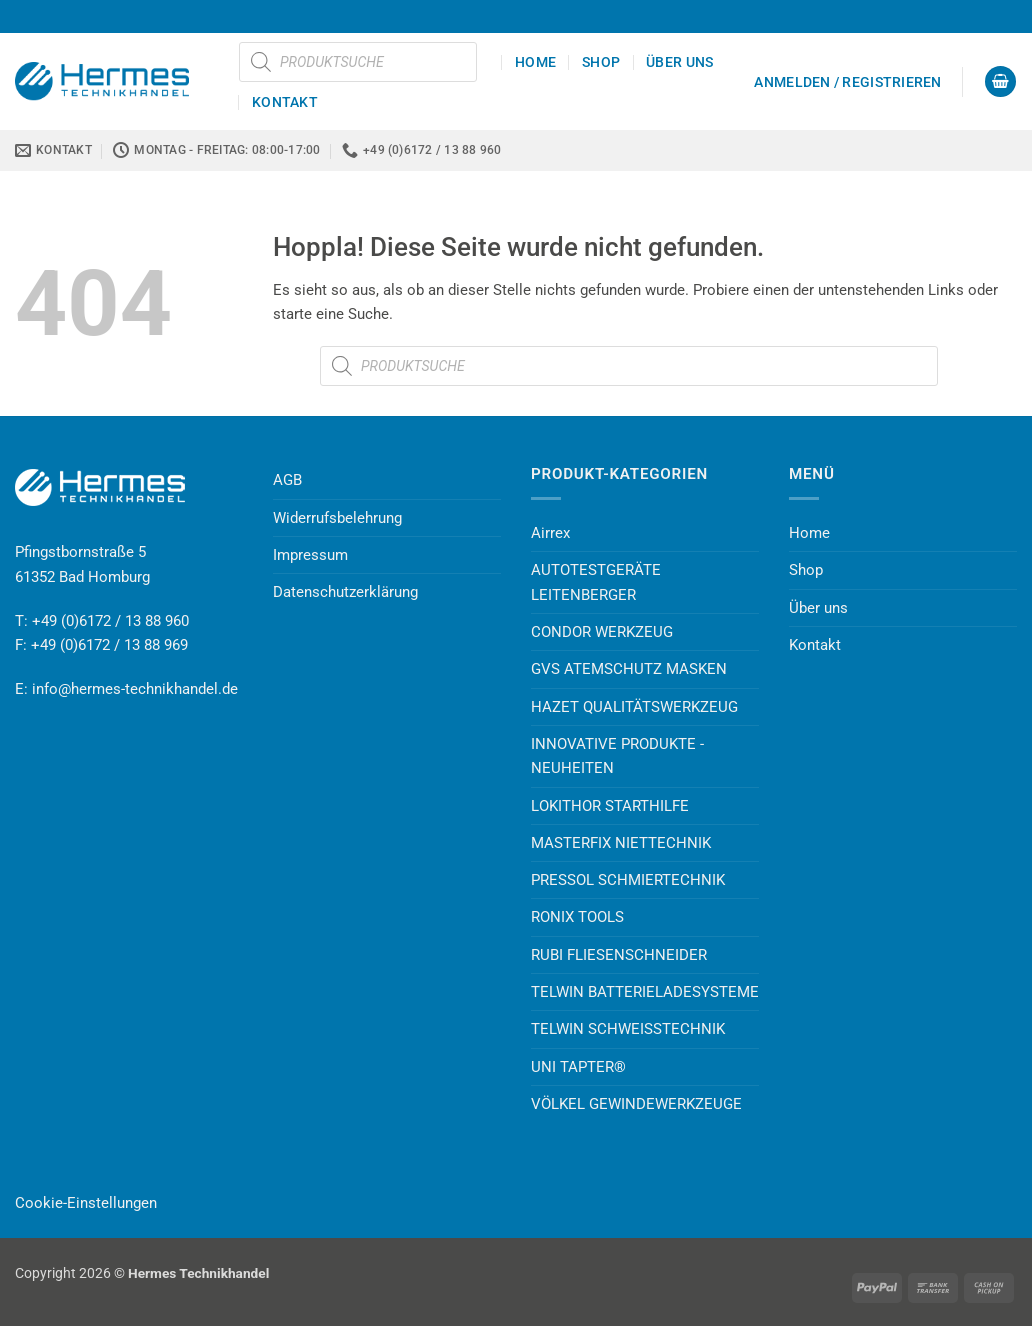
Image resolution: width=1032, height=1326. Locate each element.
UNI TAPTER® (578, 1067)
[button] (847, 82)
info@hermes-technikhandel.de (135, 689)
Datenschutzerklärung (345, 592)
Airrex (550, 533)
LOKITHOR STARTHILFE (610, 806)
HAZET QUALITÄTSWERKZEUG (634, 707)
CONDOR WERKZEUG (602, 632)
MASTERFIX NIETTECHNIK (621, 843)
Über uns (679, 62)
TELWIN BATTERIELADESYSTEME (645, 992)
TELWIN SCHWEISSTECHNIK (628, 1029)
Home (535, 62)
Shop (601, 62)
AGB (287, 480)
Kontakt (285, 102)
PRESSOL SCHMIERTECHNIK (628, 880)
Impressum (310, 555)
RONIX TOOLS (577, 917)
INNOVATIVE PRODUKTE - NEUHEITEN (617, 756)
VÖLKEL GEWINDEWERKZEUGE (636, 1104)
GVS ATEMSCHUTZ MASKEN (629, 669)
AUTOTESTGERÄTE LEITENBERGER (596, 582)
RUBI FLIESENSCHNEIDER (619, 955)
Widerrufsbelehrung (337, 518)
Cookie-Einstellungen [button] (86, 1203)
